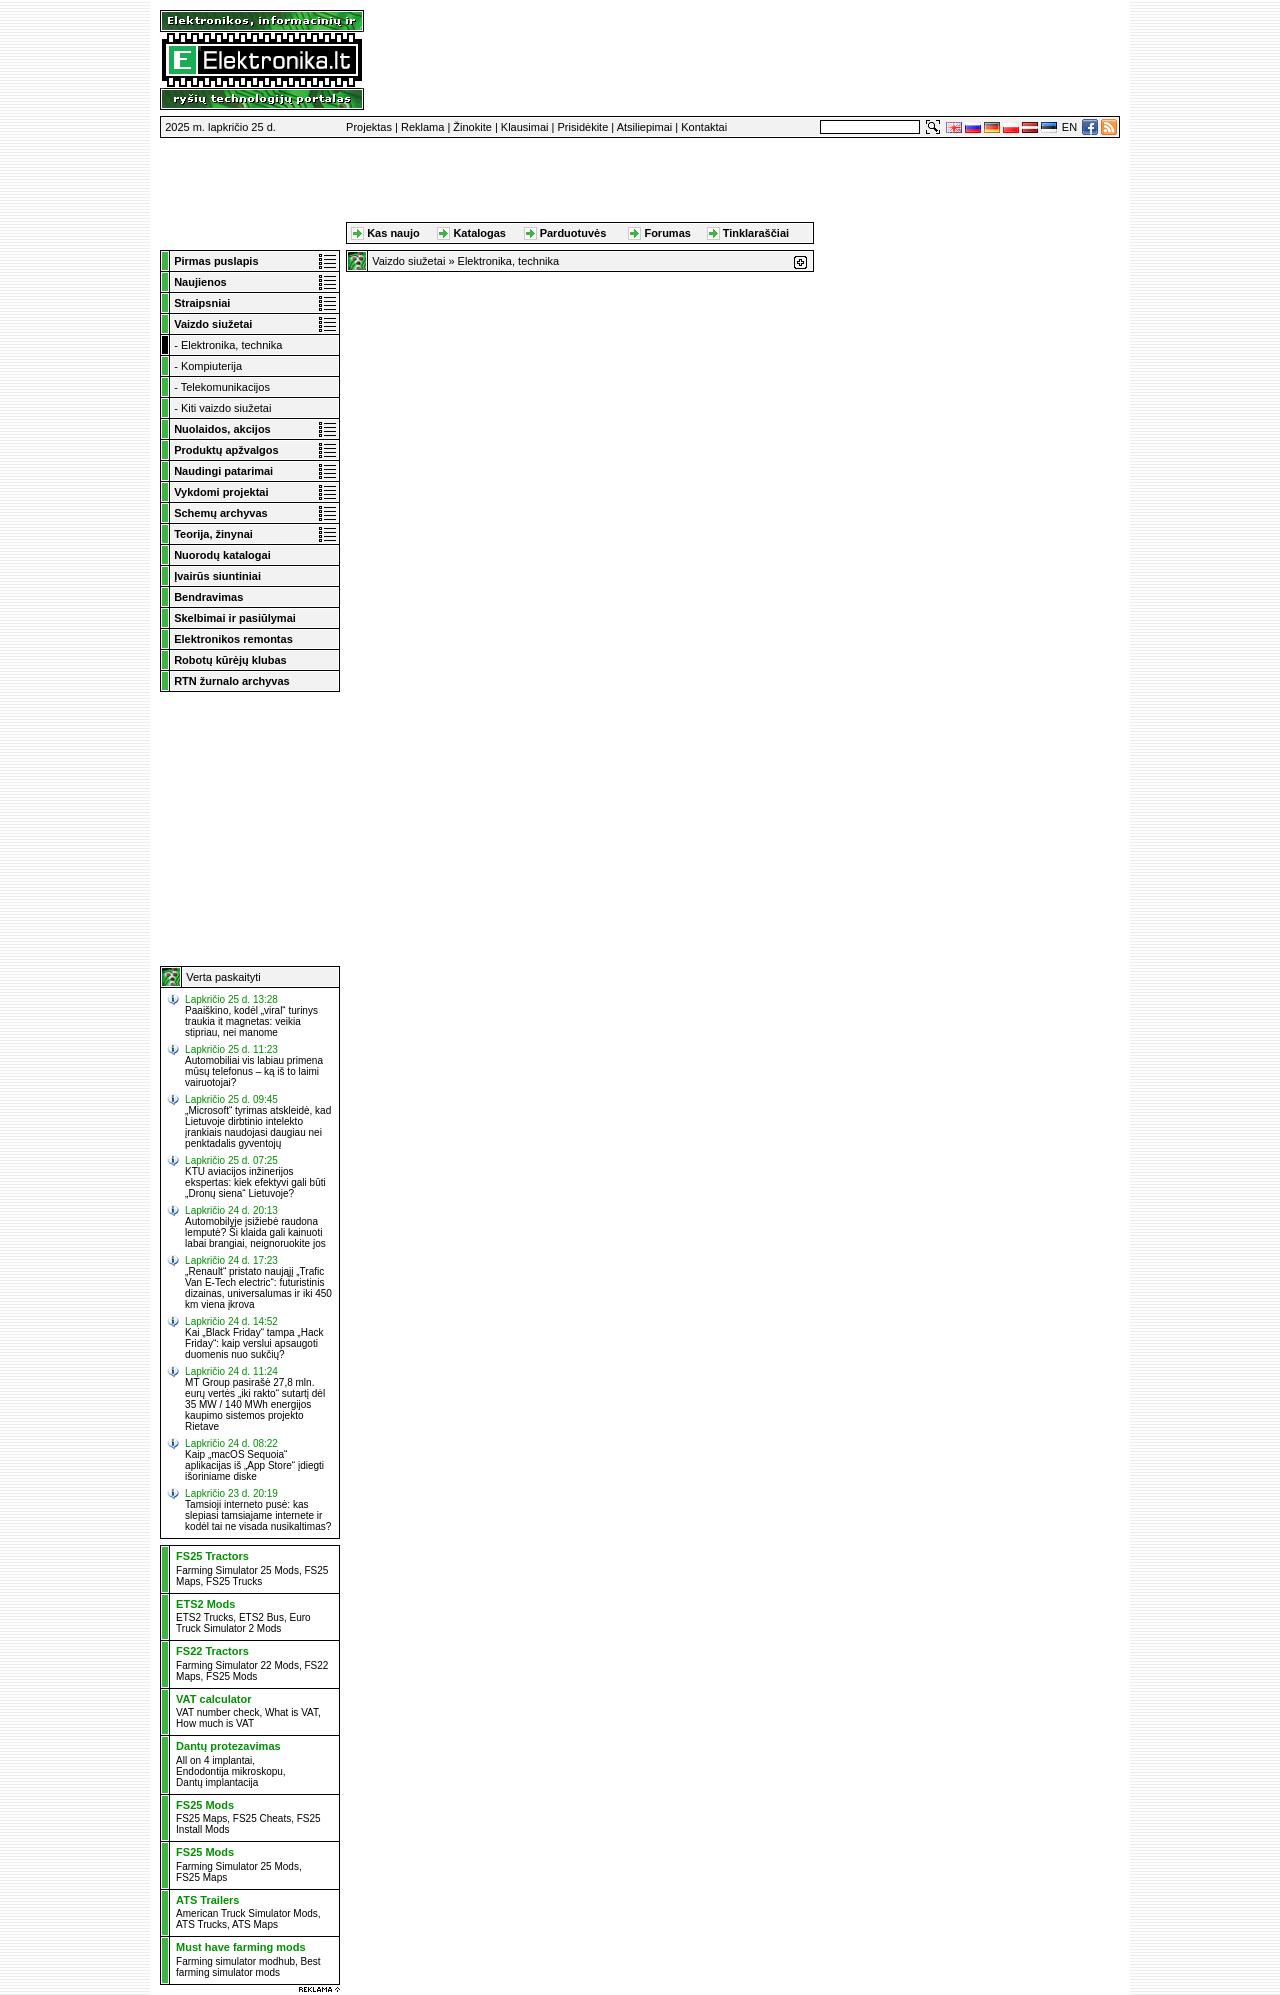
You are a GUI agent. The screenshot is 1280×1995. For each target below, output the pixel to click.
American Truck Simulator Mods (247, 1913)
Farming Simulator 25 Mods (237, 1570)
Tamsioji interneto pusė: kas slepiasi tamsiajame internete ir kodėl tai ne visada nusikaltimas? (258, 1515)
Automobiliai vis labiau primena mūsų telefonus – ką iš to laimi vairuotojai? (254, 1071)
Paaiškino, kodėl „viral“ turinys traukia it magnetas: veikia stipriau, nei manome (251, 1021)
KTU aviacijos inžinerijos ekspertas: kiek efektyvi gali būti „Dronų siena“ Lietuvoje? (255, 1182)
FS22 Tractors (212, 1651)
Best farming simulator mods (248, 1967)
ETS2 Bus (261, 1617)
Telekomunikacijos (225, 387)
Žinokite (472, 127)
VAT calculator (213, 1699)
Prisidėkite (583, 127)
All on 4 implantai (214, 1760)
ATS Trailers (207, 1900)
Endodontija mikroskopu (229, 1771)
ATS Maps (255, 1924)
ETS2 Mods (205, 1604)
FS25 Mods (231, 1676)
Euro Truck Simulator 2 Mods (243, 1623)
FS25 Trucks (234, 1581)
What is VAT (291, 1712)
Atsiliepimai (645, 127)
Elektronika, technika (232, 345)
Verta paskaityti (223, 977)
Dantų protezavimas (228, 1746)
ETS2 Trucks (204, 1617)
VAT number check (217, 1712)
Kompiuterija (211, 366)
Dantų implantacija (217, 1782)
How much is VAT (215, 1723)
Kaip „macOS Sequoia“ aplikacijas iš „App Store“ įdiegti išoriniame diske (254, 1465)
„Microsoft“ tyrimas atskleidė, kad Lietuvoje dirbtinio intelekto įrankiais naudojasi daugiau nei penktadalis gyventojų (258, 1127)
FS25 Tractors (212, 1556)
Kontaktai (704, 127)
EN (1069, 127)
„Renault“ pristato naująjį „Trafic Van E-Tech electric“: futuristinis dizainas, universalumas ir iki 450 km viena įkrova (258, 1288)
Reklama (422, 127)
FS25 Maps (201, 1818)
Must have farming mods (241, 1947)
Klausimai (525, 127)
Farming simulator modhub (235, 1961)
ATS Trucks (201, 1924)
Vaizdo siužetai (408, 261)
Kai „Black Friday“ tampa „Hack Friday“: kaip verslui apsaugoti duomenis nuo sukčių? (254, 1343)
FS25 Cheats (262, 1818)
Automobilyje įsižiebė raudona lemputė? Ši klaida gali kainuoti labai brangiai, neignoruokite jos (255, 1232)
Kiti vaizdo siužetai (226, 408)
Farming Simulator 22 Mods (237, 1665)
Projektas (369, 127)
